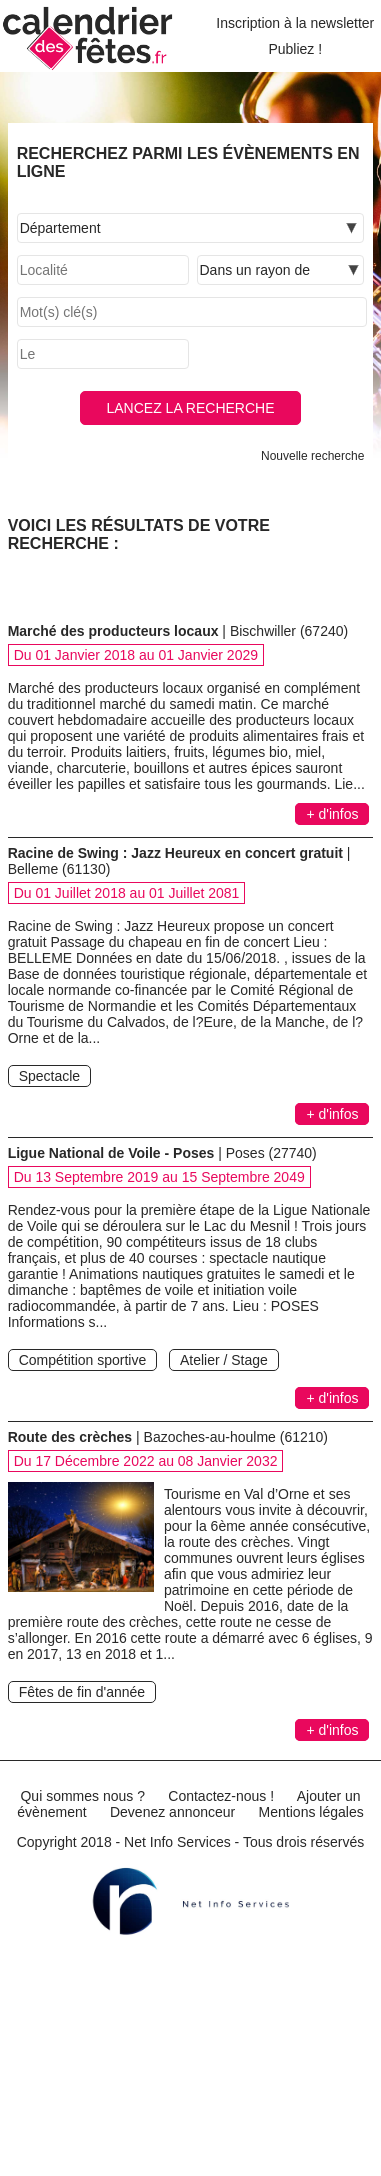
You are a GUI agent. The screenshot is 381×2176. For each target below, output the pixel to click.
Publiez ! (295, 49)
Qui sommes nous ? (82, 1796)
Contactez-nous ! (221, 1796)
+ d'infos (332, 814)
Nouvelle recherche (312, 456)
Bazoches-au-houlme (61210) (236, 1437)
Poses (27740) (271, 1153)
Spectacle (49, 1076)
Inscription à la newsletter (295, 23)
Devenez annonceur (172, 1812)
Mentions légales (311, 1812)
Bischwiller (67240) (289, 631)
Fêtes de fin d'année (82, 1692)
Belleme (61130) (59, 869)
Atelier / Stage (224, 1360)
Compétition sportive (83, 1360)
